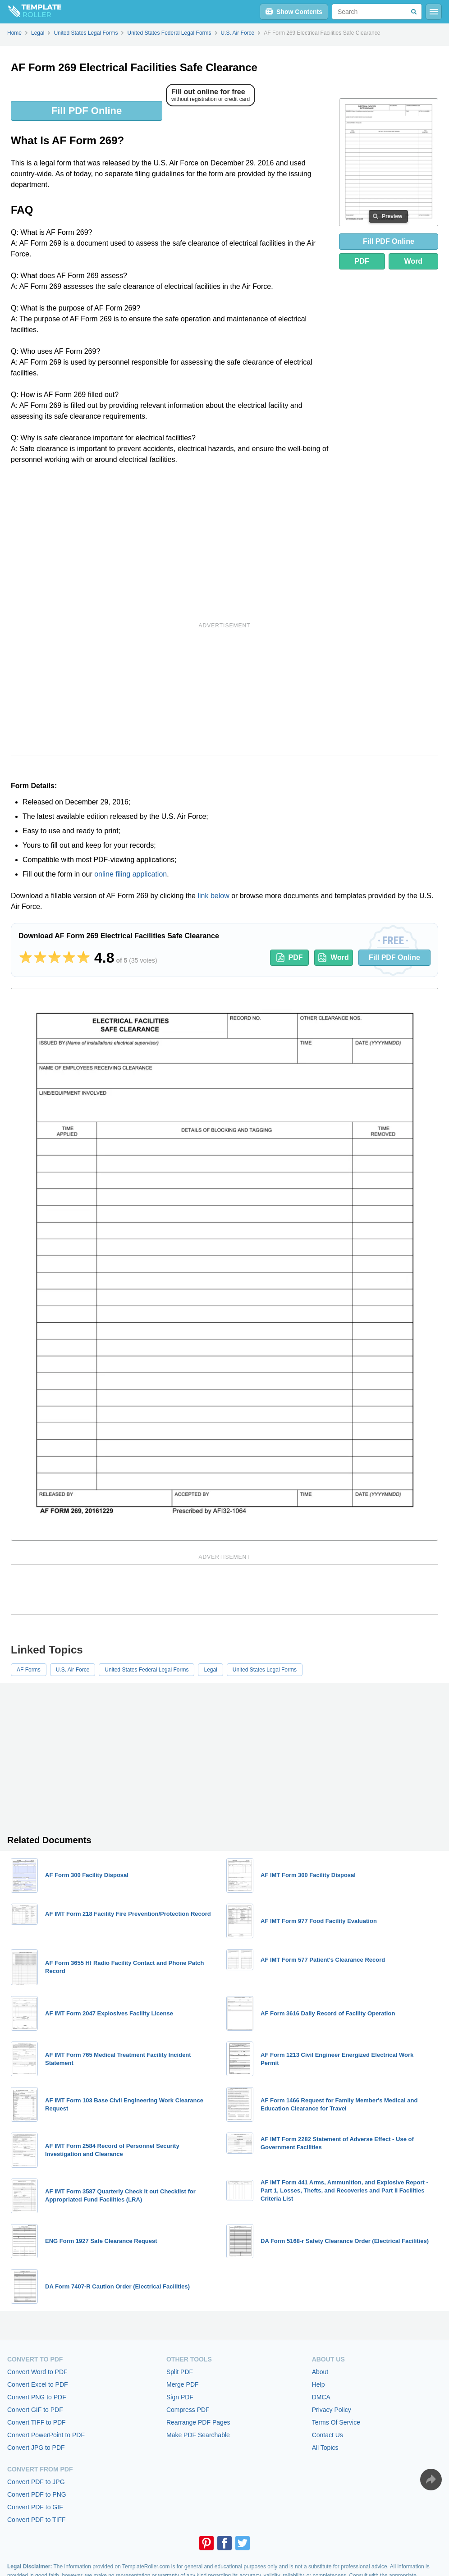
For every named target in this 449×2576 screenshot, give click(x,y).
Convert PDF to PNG (36, 2494)
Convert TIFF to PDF (36, 2422)
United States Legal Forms (265, 1670)
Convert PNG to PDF (36, 2397)
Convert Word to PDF (37, 2371)
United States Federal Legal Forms (146, 1670)
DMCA (321, 2397)
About (320, 2371)
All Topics (325, 2447)
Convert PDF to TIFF (36, 2519)
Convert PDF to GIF (35, 2507)
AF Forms (29, 1670)
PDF (362, 261)
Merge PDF (182, 2384)
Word (413, 261)
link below (213, 896)
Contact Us (327, 2435)
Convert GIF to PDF (35, 2409)
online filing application (130, 874)
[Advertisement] (171, 542)
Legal (210, 1670)
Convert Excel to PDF (37, 2384)
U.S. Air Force (73, 1670)
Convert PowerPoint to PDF (46, 2435)
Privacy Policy (331, 2409)
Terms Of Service (336, 2422)
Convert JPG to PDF (36, 2447)
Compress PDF (188, 2409)
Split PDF (179, 2371)
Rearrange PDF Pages (198, 2422)
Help (318, 2384)
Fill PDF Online (86, 110)
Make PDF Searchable (198, 2435)
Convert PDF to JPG (36, 2481)
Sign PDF (179, 2397)
